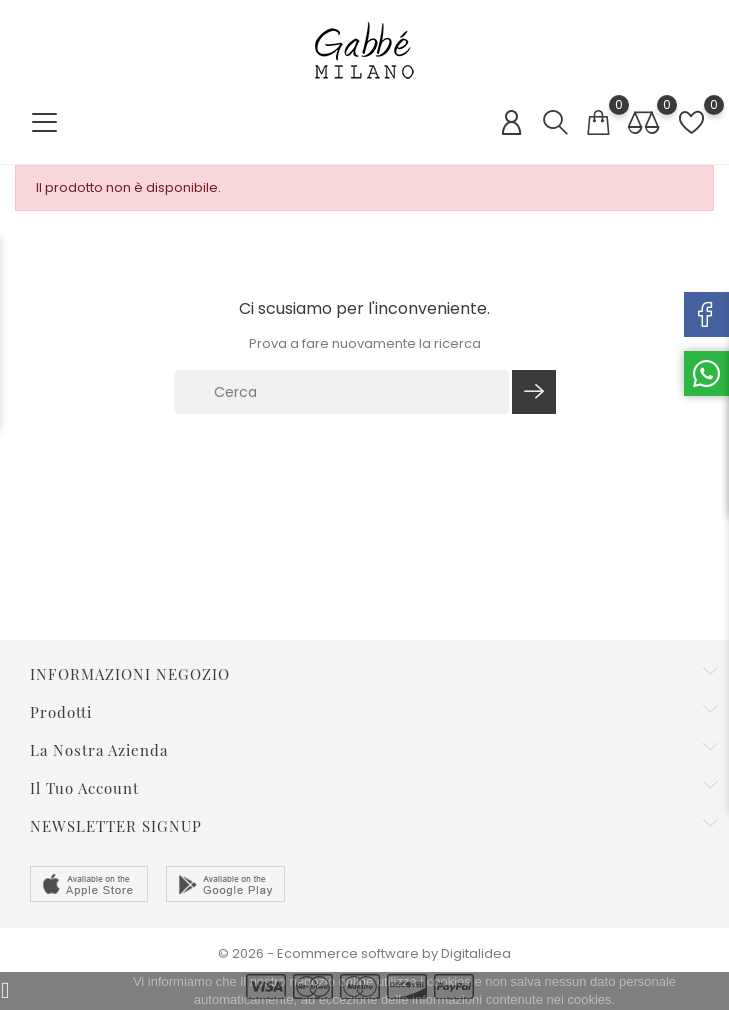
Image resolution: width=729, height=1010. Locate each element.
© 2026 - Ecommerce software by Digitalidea (364, 953)
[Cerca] (342, 392)
